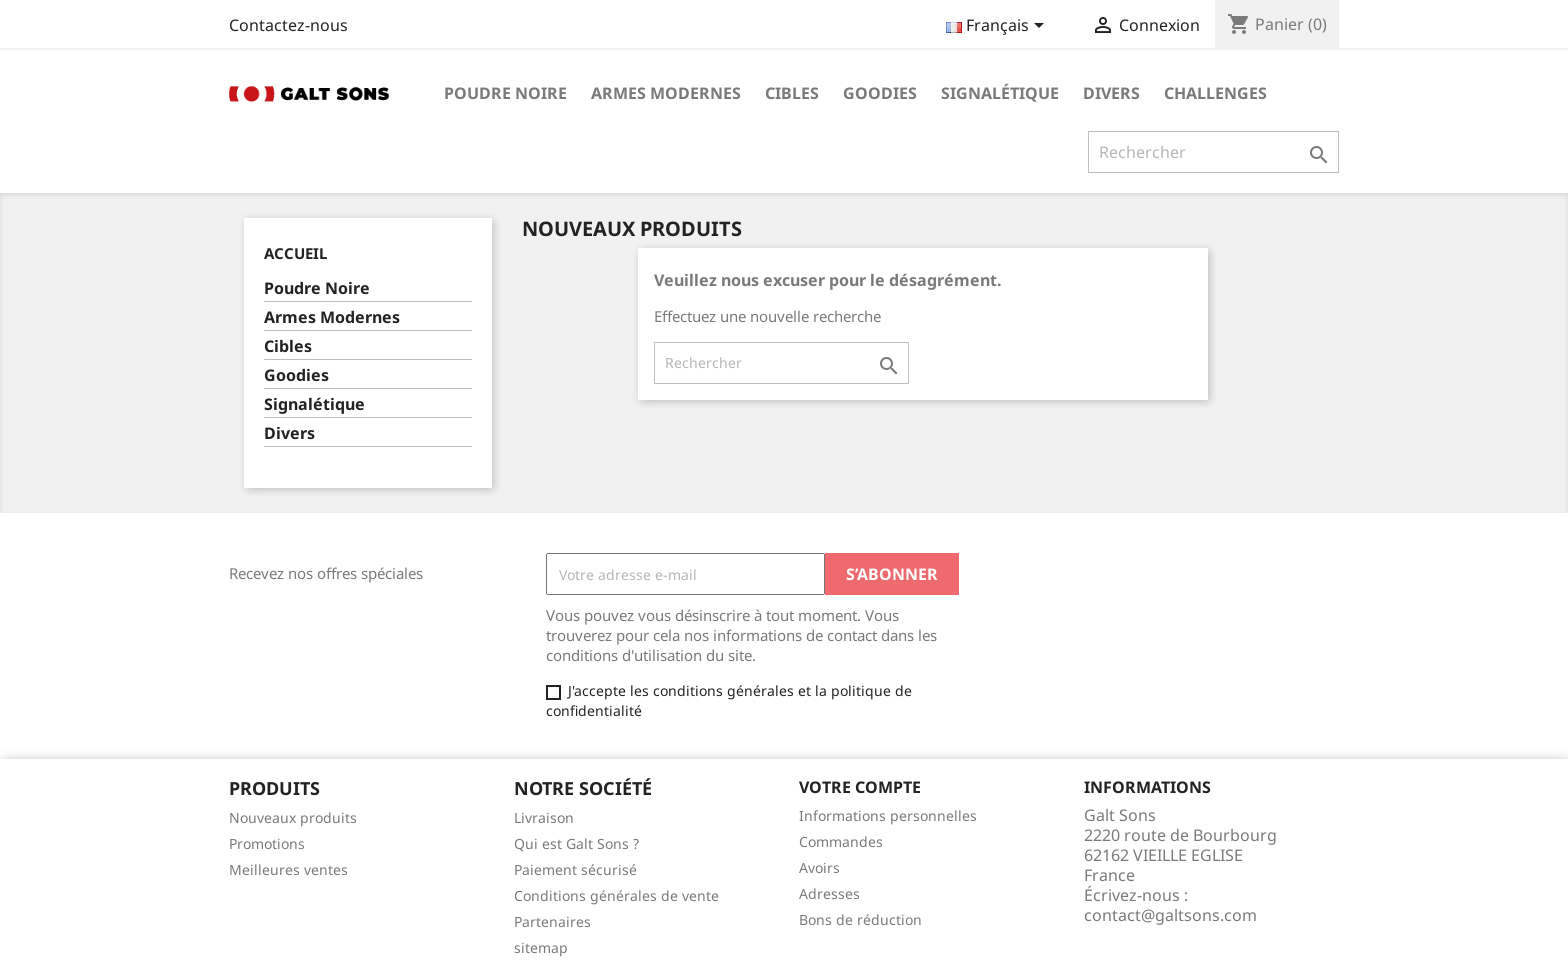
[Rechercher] (1213, 152)
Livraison (544, 817)
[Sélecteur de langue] (998, 27)
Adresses (829, 893)
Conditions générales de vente (616, 895)
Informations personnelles (888, 815)
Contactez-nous (288, 25)
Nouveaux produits (293, 817)
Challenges (1215, 93)
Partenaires (552, 921)
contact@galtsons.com (1170, 915)
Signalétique (1000, 93)
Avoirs (819, 867)
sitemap (541, 947)
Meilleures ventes (288, 869)
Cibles (792, 93)
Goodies (880, 93)
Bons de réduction (860, 919)
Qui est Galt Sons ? (576, 843)
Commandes (841, 841)
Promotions (267, 843)
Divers (1111, 93)
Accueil (295, 253)
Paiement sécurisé (575, 869)
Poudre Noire (505, 93)
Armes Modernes (666, 93)
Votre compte (860, 787)
